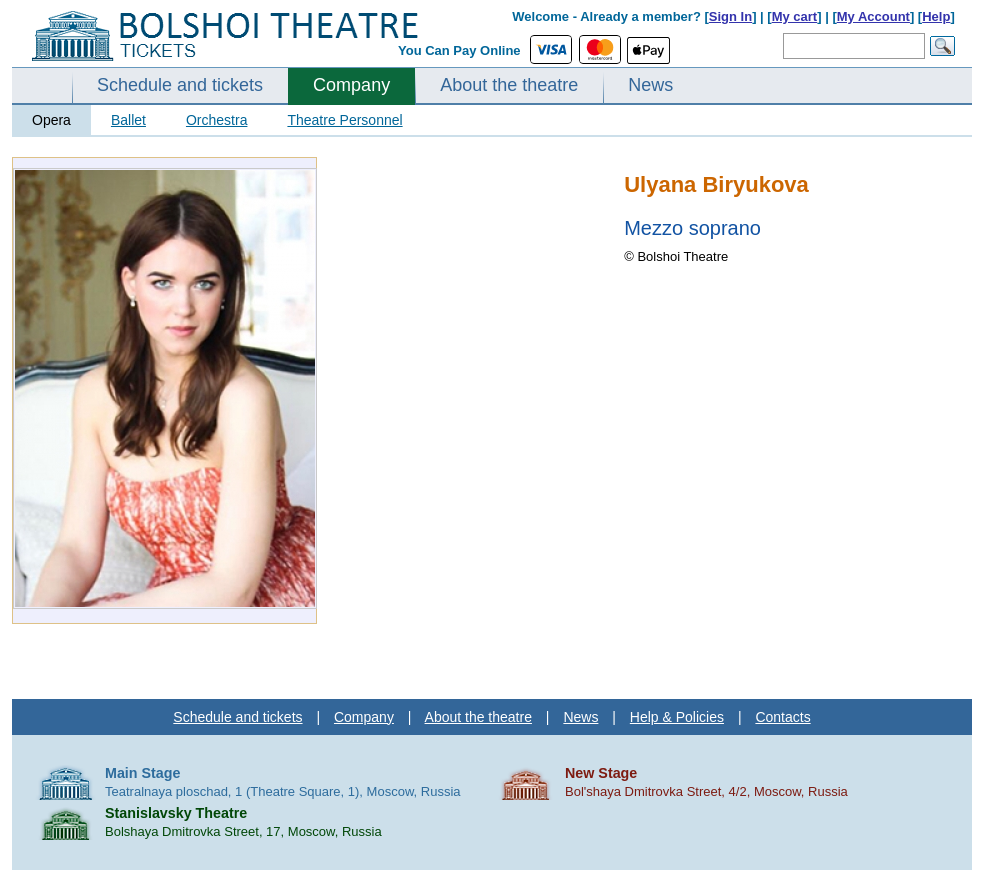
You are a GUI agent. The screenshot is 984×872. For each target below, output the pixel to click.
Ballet (128, 120)
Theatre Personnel (344, 120)
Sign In (730, 16)
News (650, 85)
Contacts (782, 717)
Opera (51, 120)
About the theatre (509, 85)
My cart (795, 16)
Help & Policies (677, 717)
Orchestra (216, 120)
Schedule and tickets (180, 85)
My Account (873, 16)
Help (936, 16)
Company (351, 85)
